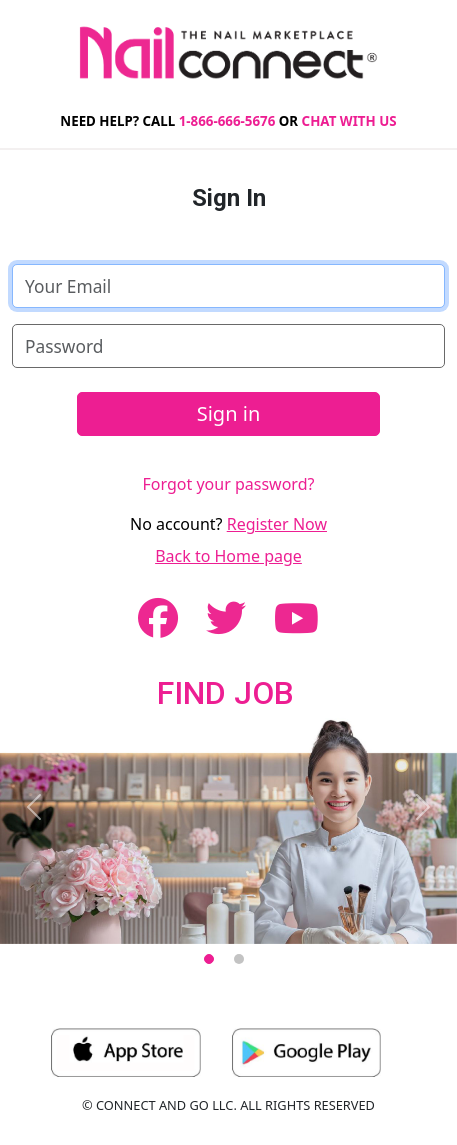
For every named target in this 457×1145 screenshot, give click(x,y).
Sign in (229, 413)
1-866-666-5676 (227, 121)
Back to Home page (228, 556)
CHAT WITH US (349, 121)
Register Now (277, 524)
